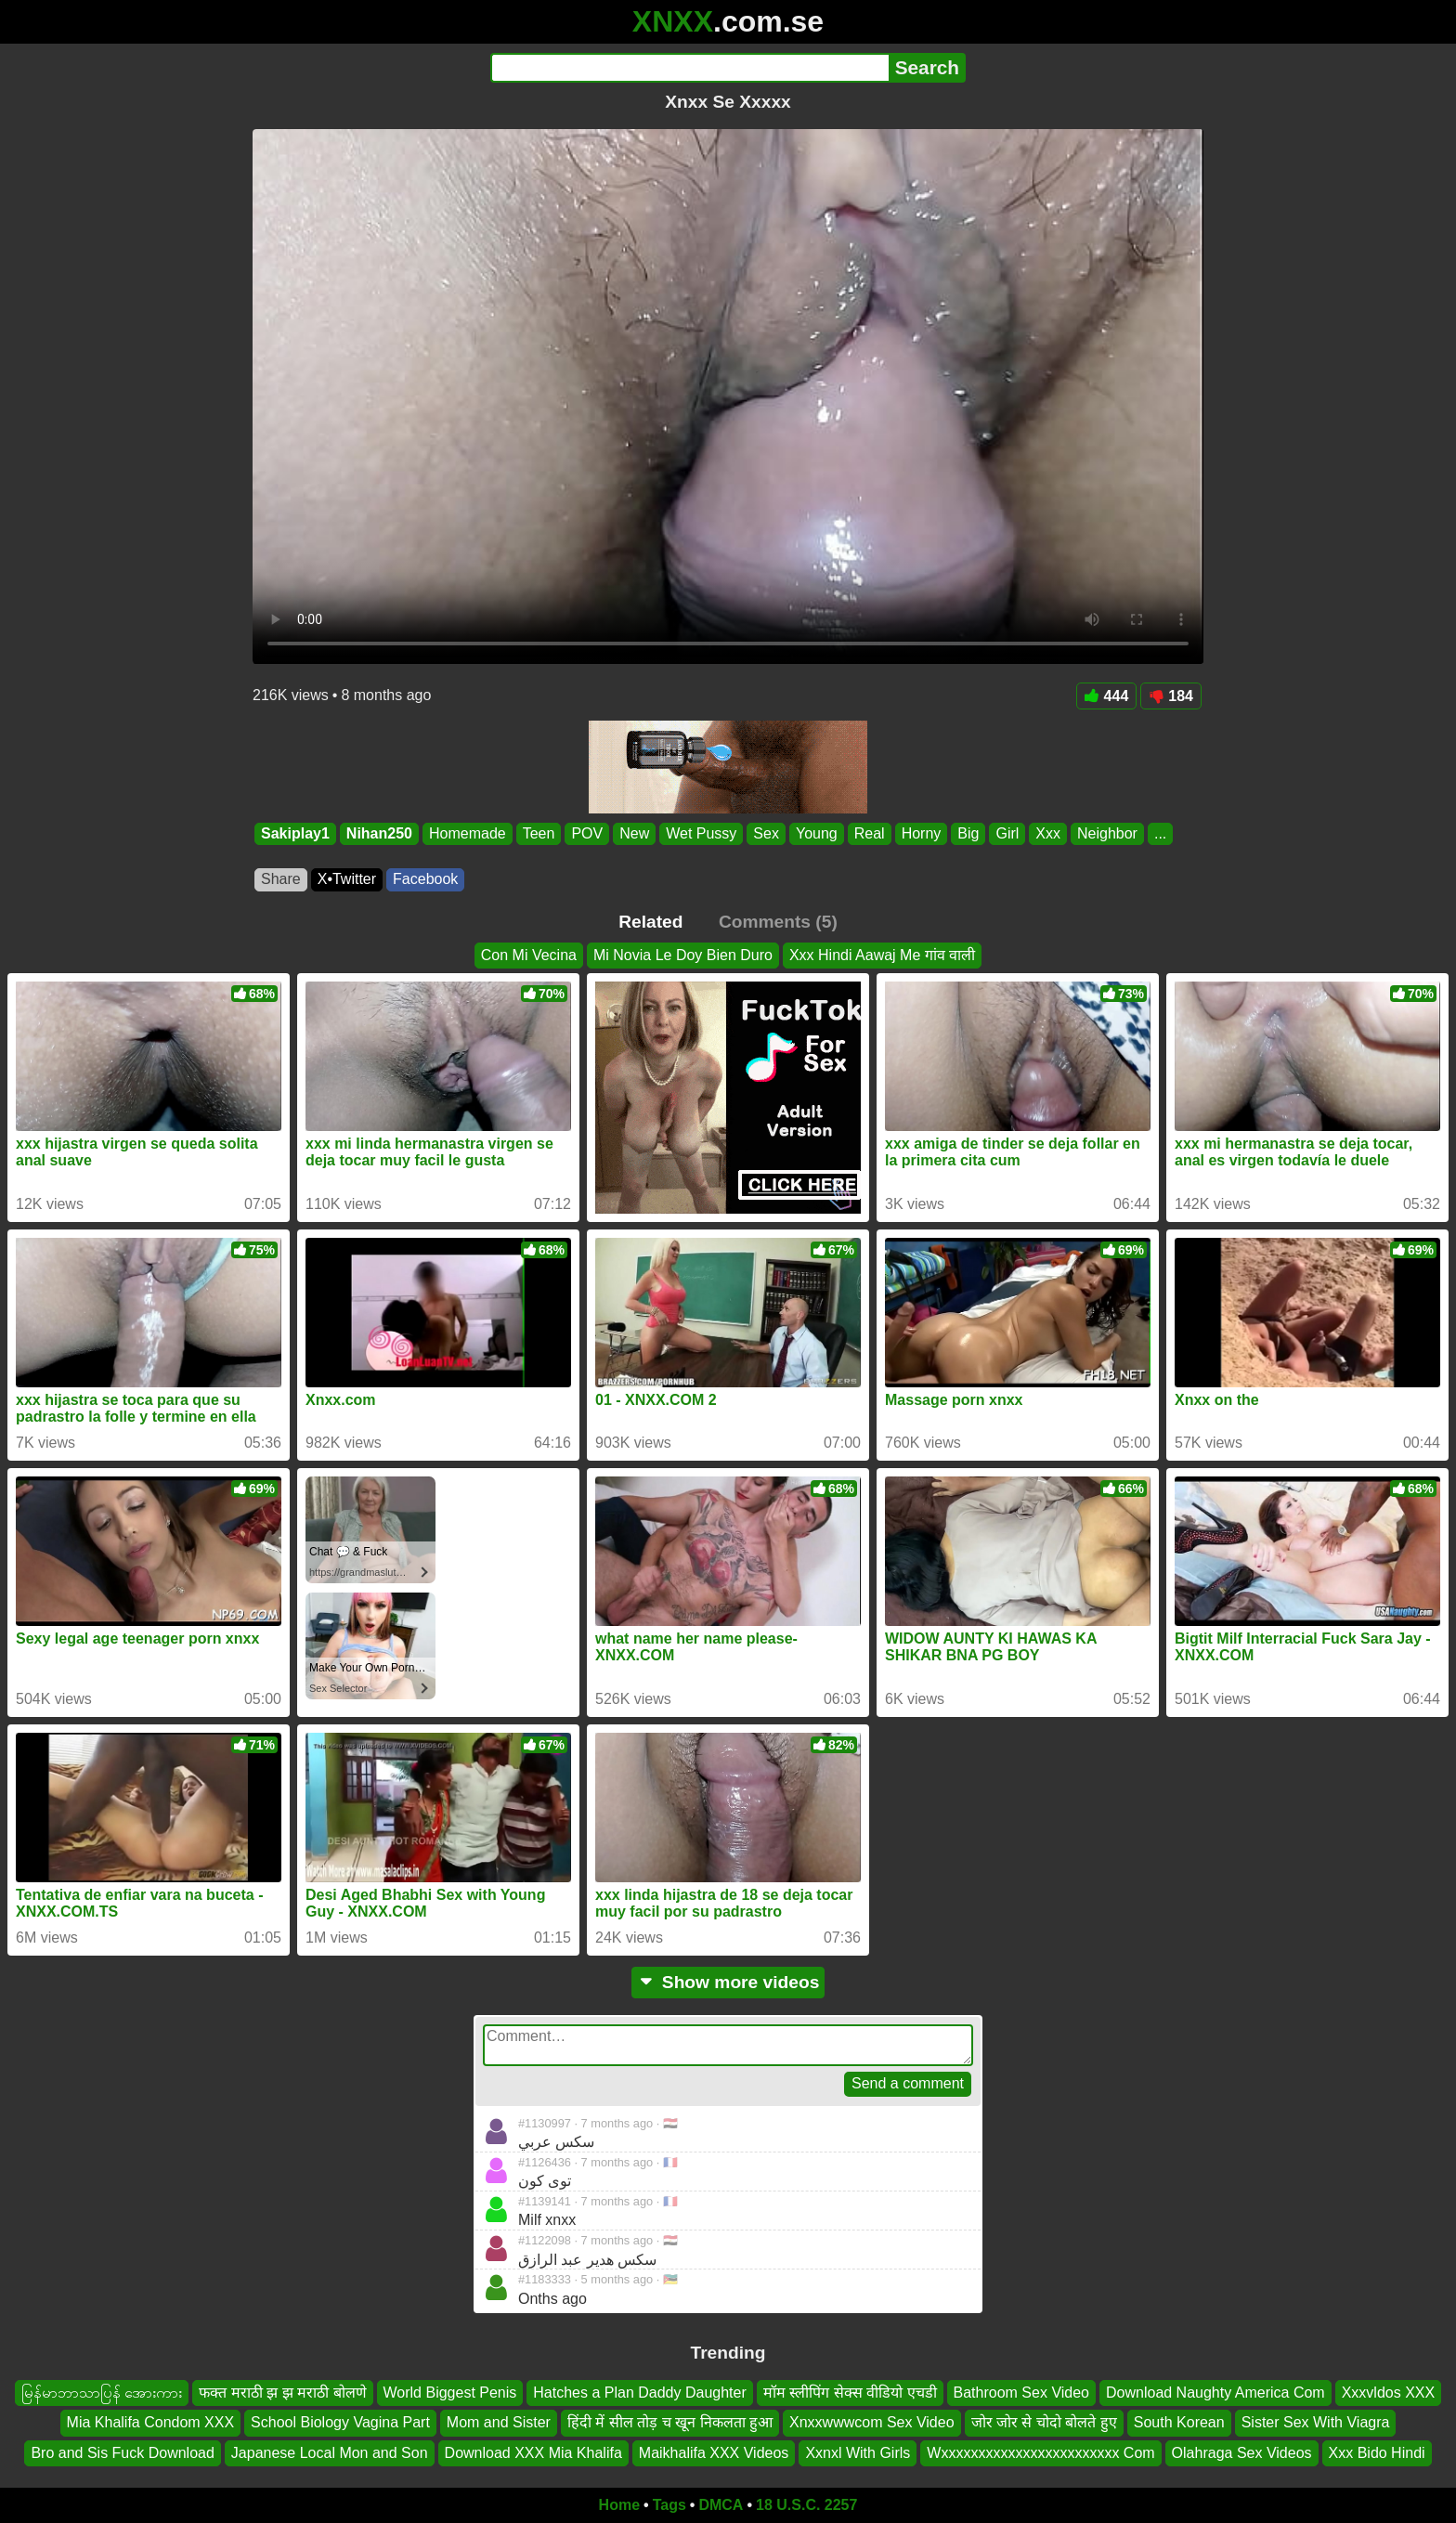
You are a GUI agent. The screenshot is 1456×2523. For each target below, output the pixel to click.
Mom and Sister (499, 2422)
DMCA (720, 2505)
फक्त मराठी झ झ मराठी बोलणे (282, 2392)
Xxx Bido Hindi (1377, 2453)
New (634, 833)
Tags (669, 2505)
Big (968, 833)
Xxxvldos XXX (1388, 2392)
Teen (539, 833)
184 (1171, 696)
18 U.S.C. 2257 (806, 2505)
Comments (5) (778, 921)
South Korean (1179, 2422)
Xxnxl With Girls (857, 2453)
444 (1107, 696)
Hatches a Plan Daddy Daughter (639, 2392)
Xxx (1047, 833)
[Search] (689, 68)
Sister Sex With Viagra (1316, 2422)
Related (650, 921)
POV (587, 833)
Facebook (425, 879)
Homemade (467, 833)
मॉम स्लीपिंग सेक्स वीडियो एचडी (850, 2392)
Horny (922, 833)
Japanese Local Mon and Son (329, 2453)
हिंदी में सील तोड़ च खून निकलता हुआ (670, 2422)
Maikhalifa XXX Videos (714, 2453)
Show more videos (728, 1982)
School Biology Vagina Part (340, 2422)
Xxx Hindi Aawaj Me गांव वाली (882, 955)
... (1160, 833)
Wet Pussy (701, 833)
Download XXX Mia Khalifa (533, 2453)
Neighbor (1107, 833)
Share (281, 879)
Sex (766, 833)
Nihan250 (379, 833)
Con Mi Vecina (529, 955)
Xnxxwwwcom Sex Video (872, 2422)
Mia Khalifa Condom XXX (151, 2422)
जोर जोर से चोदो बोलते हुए (1044, 2422)
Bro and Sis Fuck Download (122, 2453)
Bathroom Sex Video (1021, 2392)
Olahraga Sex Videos (1242, 2453)
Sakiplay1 (295, 833)
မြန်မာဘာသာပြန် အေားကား (101, 2392)
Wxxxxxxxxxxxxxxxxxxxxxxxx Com (1040, 2453)
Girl (1007, 833)
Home (619, 2505)
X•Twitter (347, 879)
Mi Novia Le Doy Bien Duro (683, 955)
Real (869, 833)
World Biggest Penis (450, 2392)
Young (817, 833)
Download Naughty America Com (1215, 2392)
